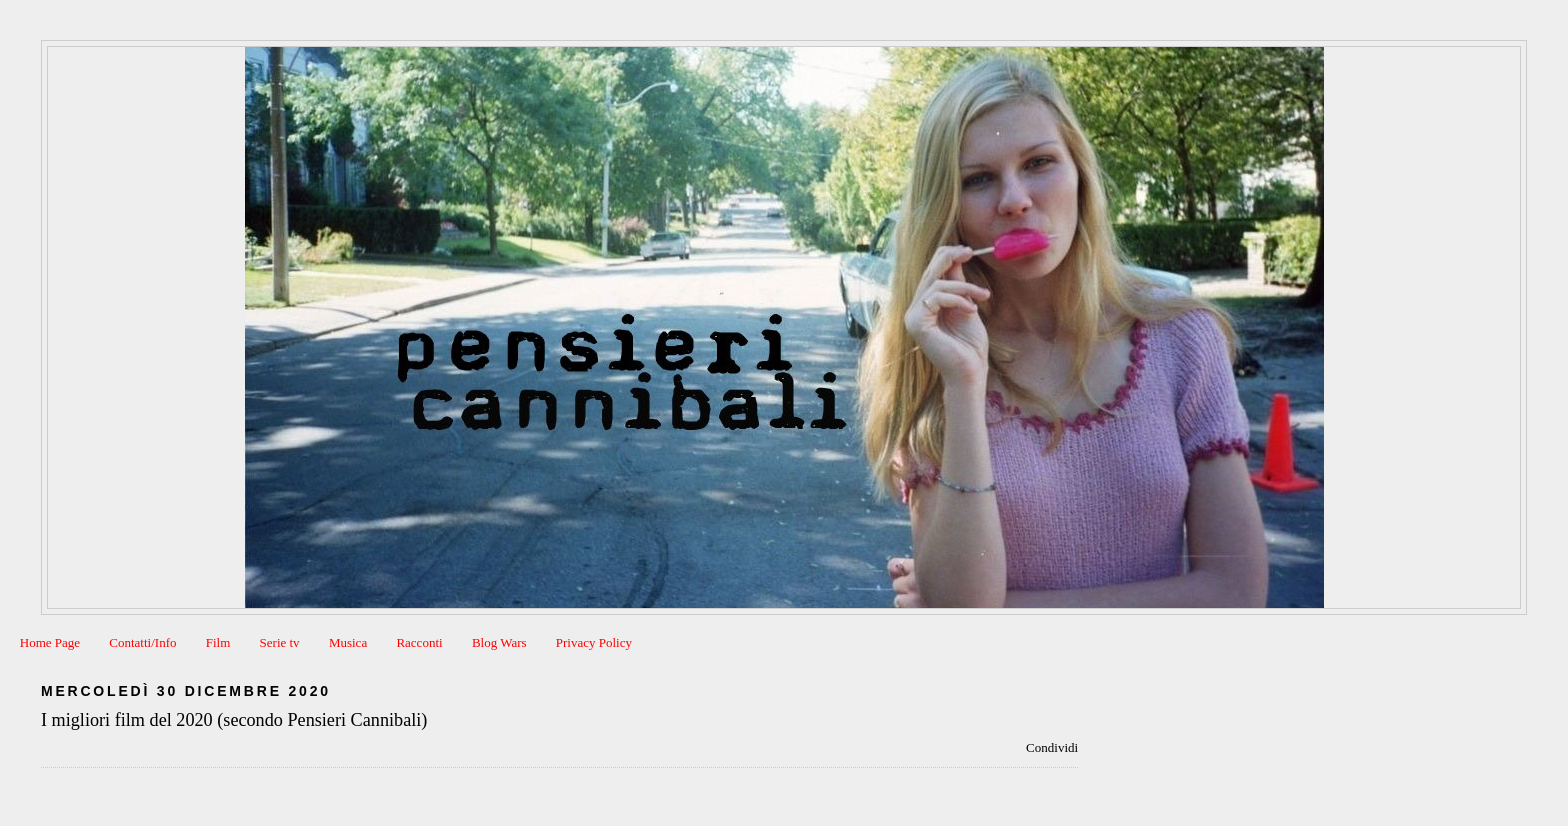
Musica (348, 642)
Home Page (50, 642)
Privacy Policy (594, 642)
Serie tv (280, 642)
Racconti (419, 642)
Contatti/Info (142, 642)
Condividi (1052, 747)
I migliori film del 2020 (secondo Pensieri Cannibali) (234, 720)
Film (218, 642)
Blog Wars (499, 642)
